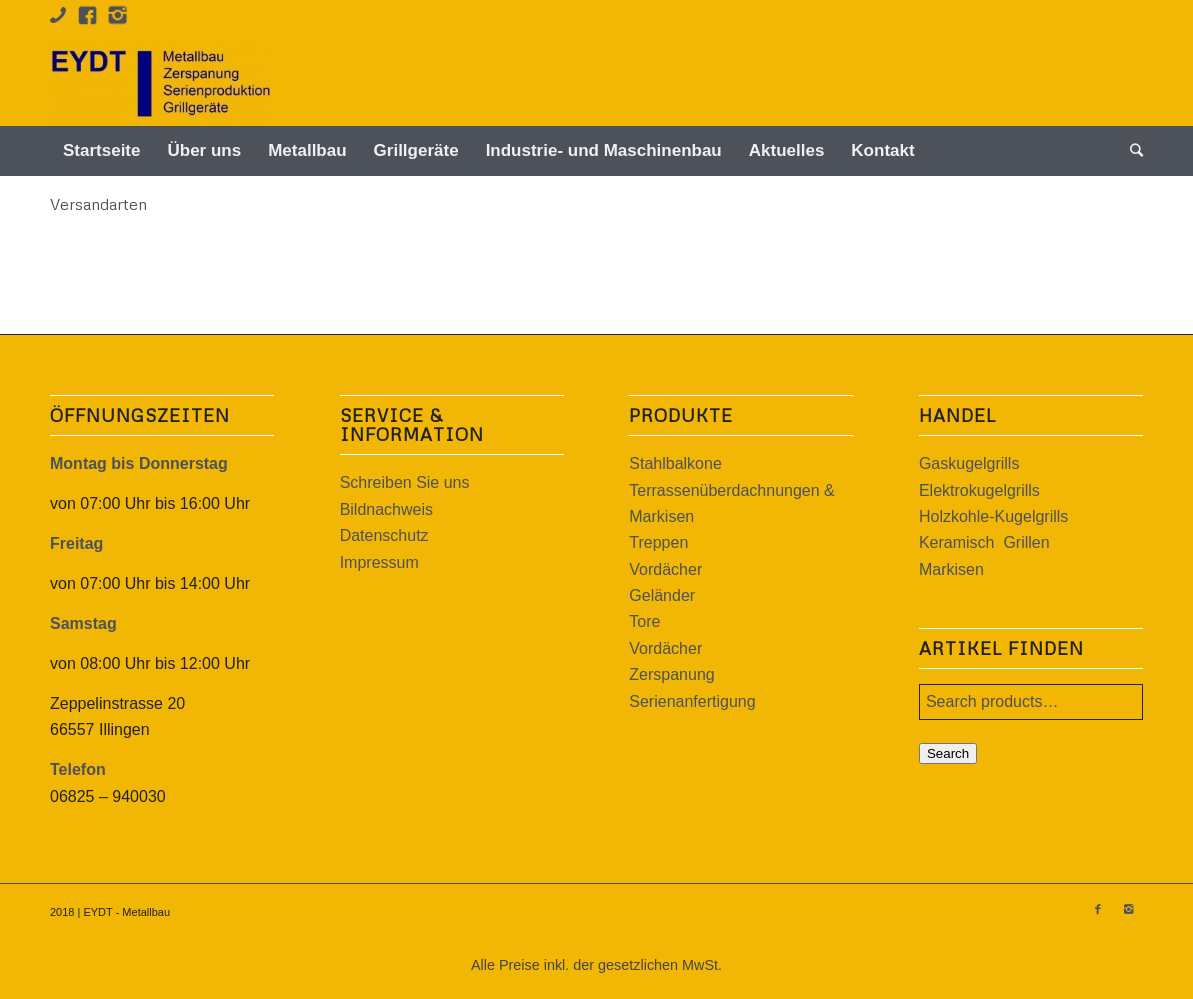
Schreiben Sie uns (405, 482)
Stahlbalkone (675, 463)
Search (948, 753)
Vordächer (665, 569)
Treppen (658, 542)
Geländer (662, 595)
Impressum (379, 562)
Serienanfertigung (692, 701)
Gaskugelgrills (969, 463)
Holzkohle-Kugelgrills (993, 516)
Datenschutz (384, 535)
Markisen (951, 569)
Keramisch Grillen (984, 542)
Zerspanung (671, 674)
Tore (644, 621)
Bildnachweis (386, 509)
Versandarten (98, 204)
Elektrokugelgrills (979, 490)
